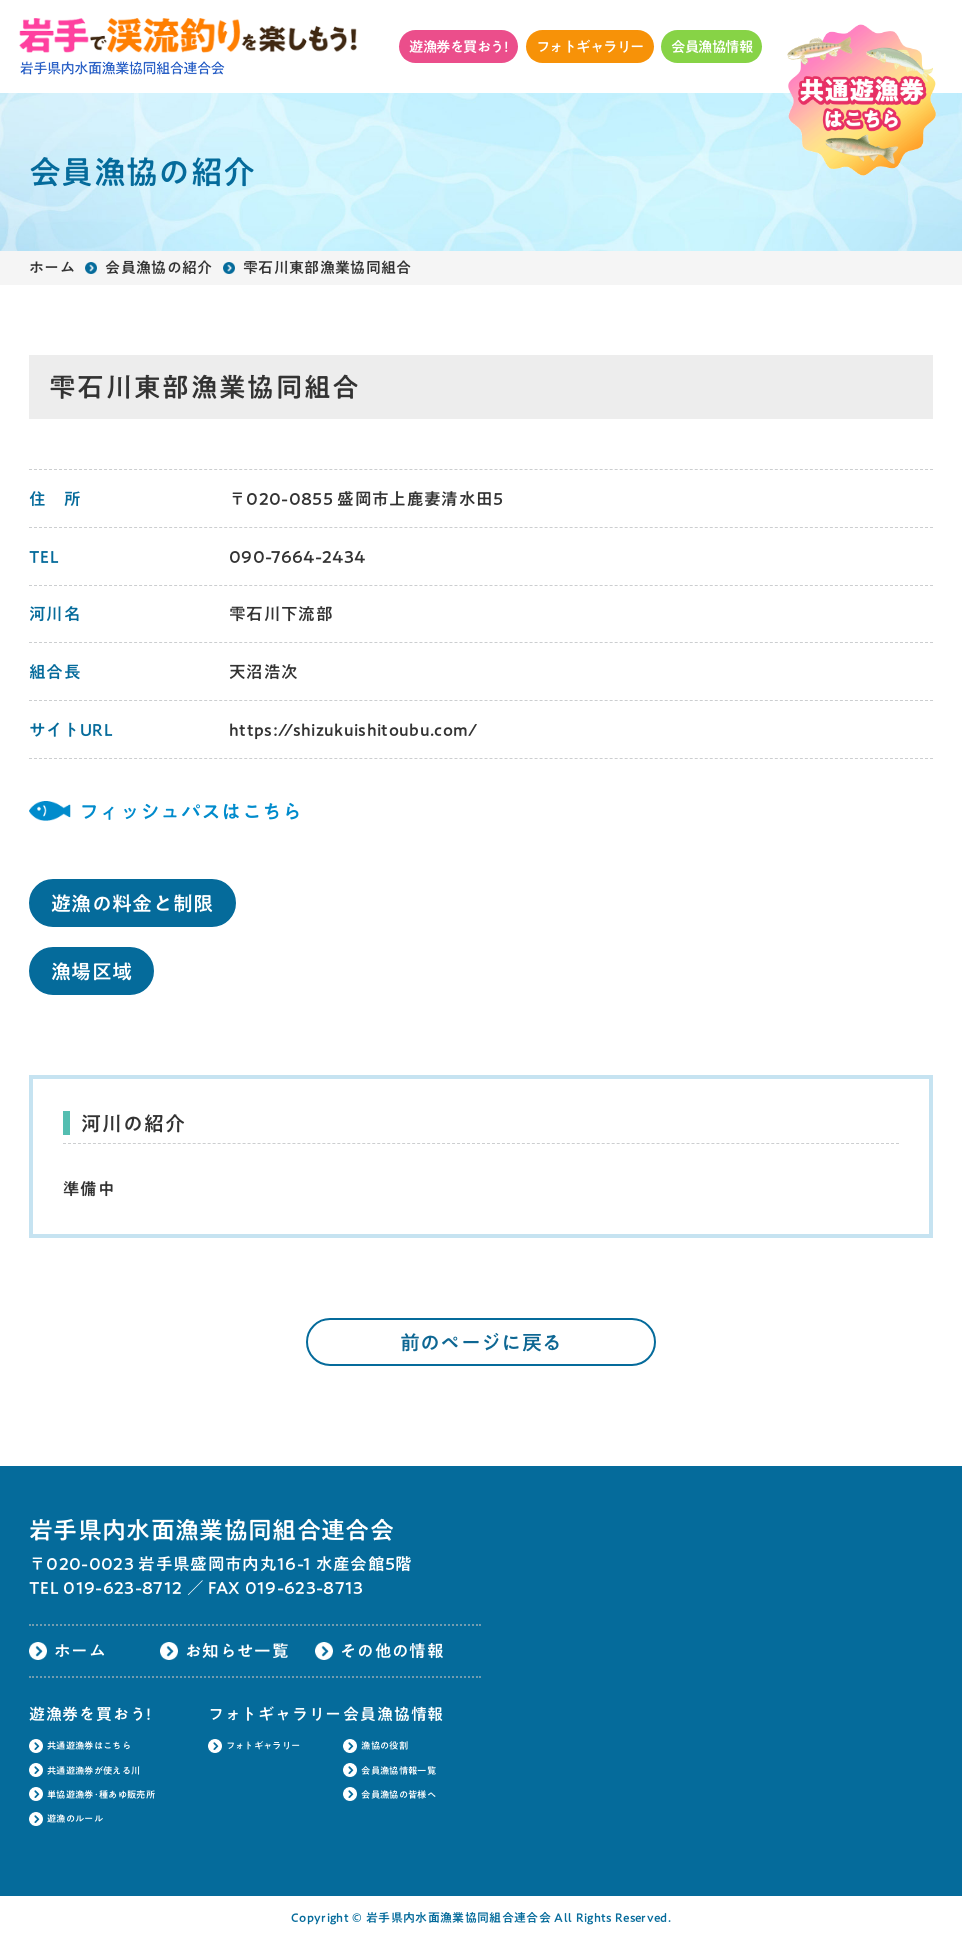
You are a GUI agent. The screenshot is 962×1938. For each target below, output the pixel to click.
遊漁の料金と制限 (132, 903)
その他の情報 (392, 1650)
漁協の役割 (384, 1745)
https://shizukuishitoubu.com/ (353, 729)
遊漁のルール (75, 1818)
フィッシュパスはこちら (191, 811)
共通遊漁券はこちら (89, 1745)
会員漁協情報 (711, 46)
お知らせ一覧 (237, 1650)
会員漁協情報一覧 (398, 1770)
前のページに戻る (481, 1342)
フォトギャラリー (590, 46)
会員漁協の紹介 (158, 267)
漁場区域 (91, 971)
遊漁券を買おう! (458, 46)
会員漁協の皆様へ (398, 1794)
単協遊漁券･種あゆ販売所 (101, 1794)
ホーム (52, 267)
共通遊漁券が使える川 (93, 1770)
